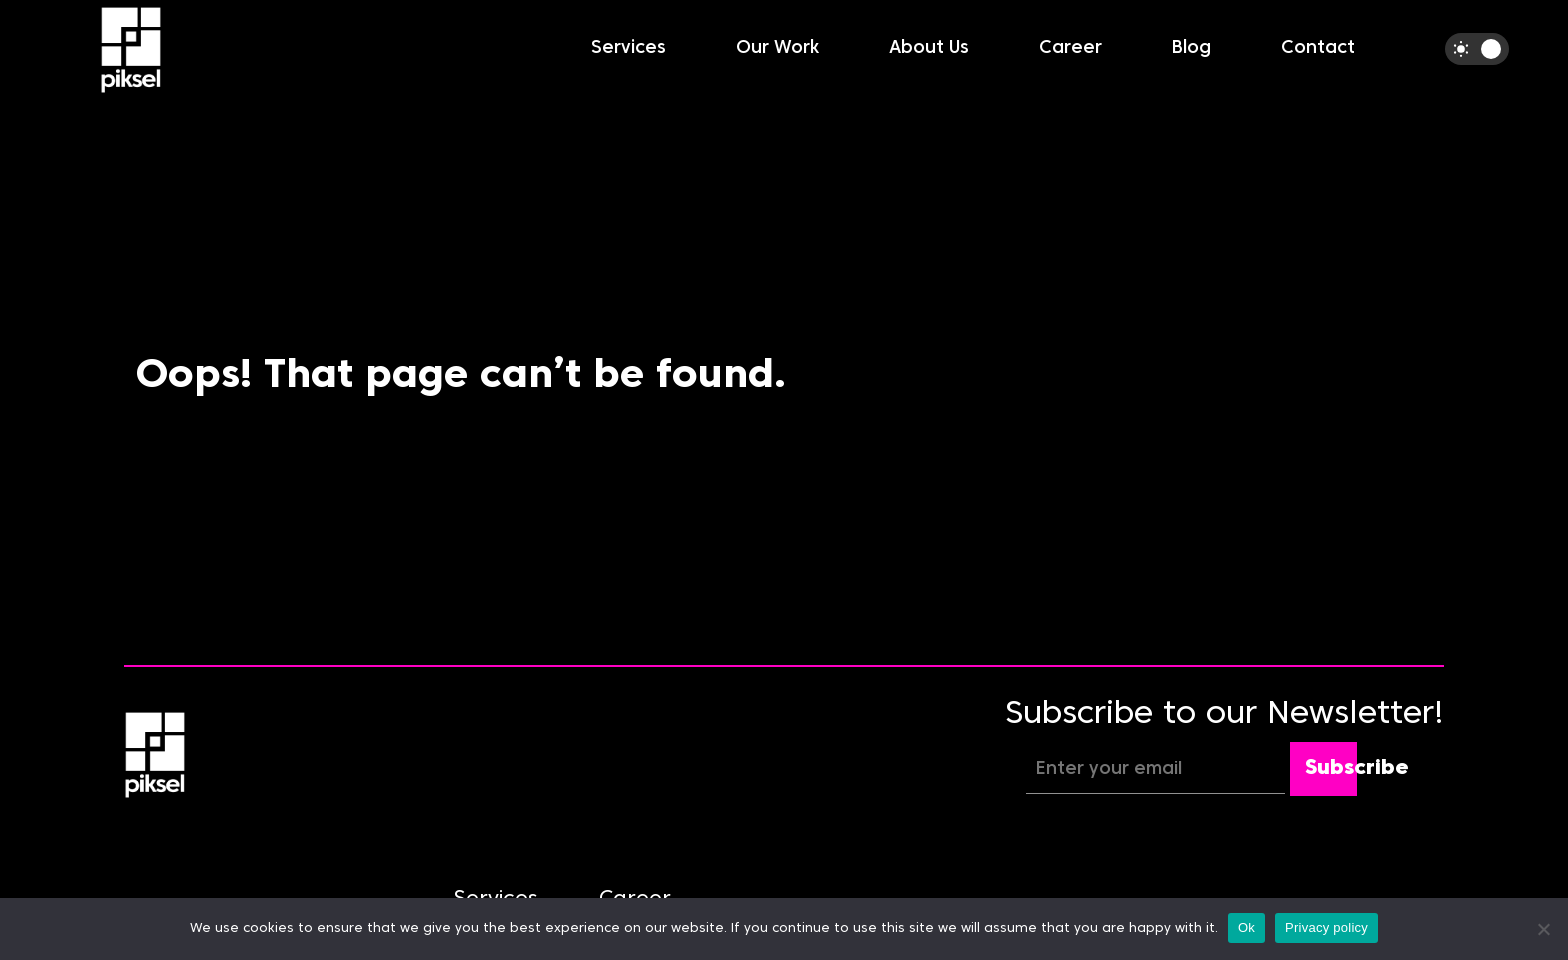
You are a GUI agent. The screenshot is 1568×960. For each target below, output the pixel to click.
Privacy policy (1326, 927)
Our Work (777, 48)
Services (628, 48)
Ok (1246, 927)
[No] (1543, 929)
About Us (929, 48)
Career (1070, 48)
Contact (1318, 48)
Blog (1191, 48)
